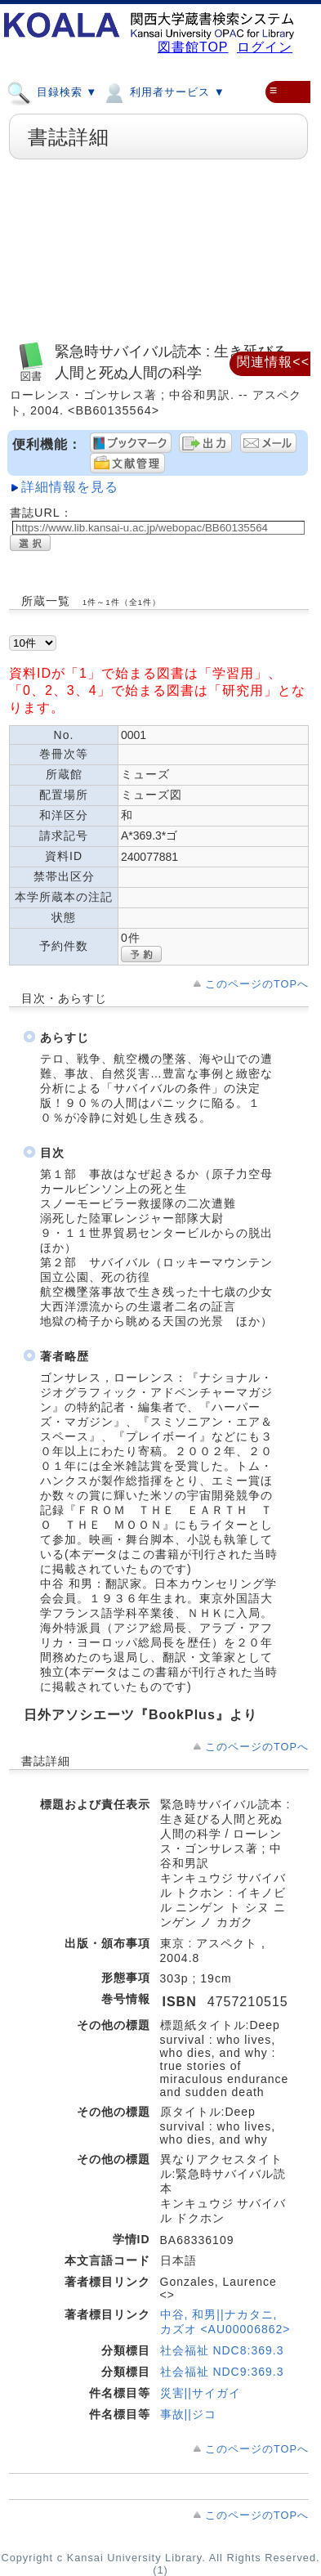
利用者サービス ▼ (163, 91)
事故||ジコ (188, 2414)
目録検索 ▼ (52, 91)
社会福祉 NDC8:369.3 (222, 2350)
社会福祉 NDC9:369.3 (222, 2371)
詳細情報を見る (69, 487)
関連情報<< (273, 362)
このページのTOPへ (257, 984)
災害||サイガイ (200, 2392)
